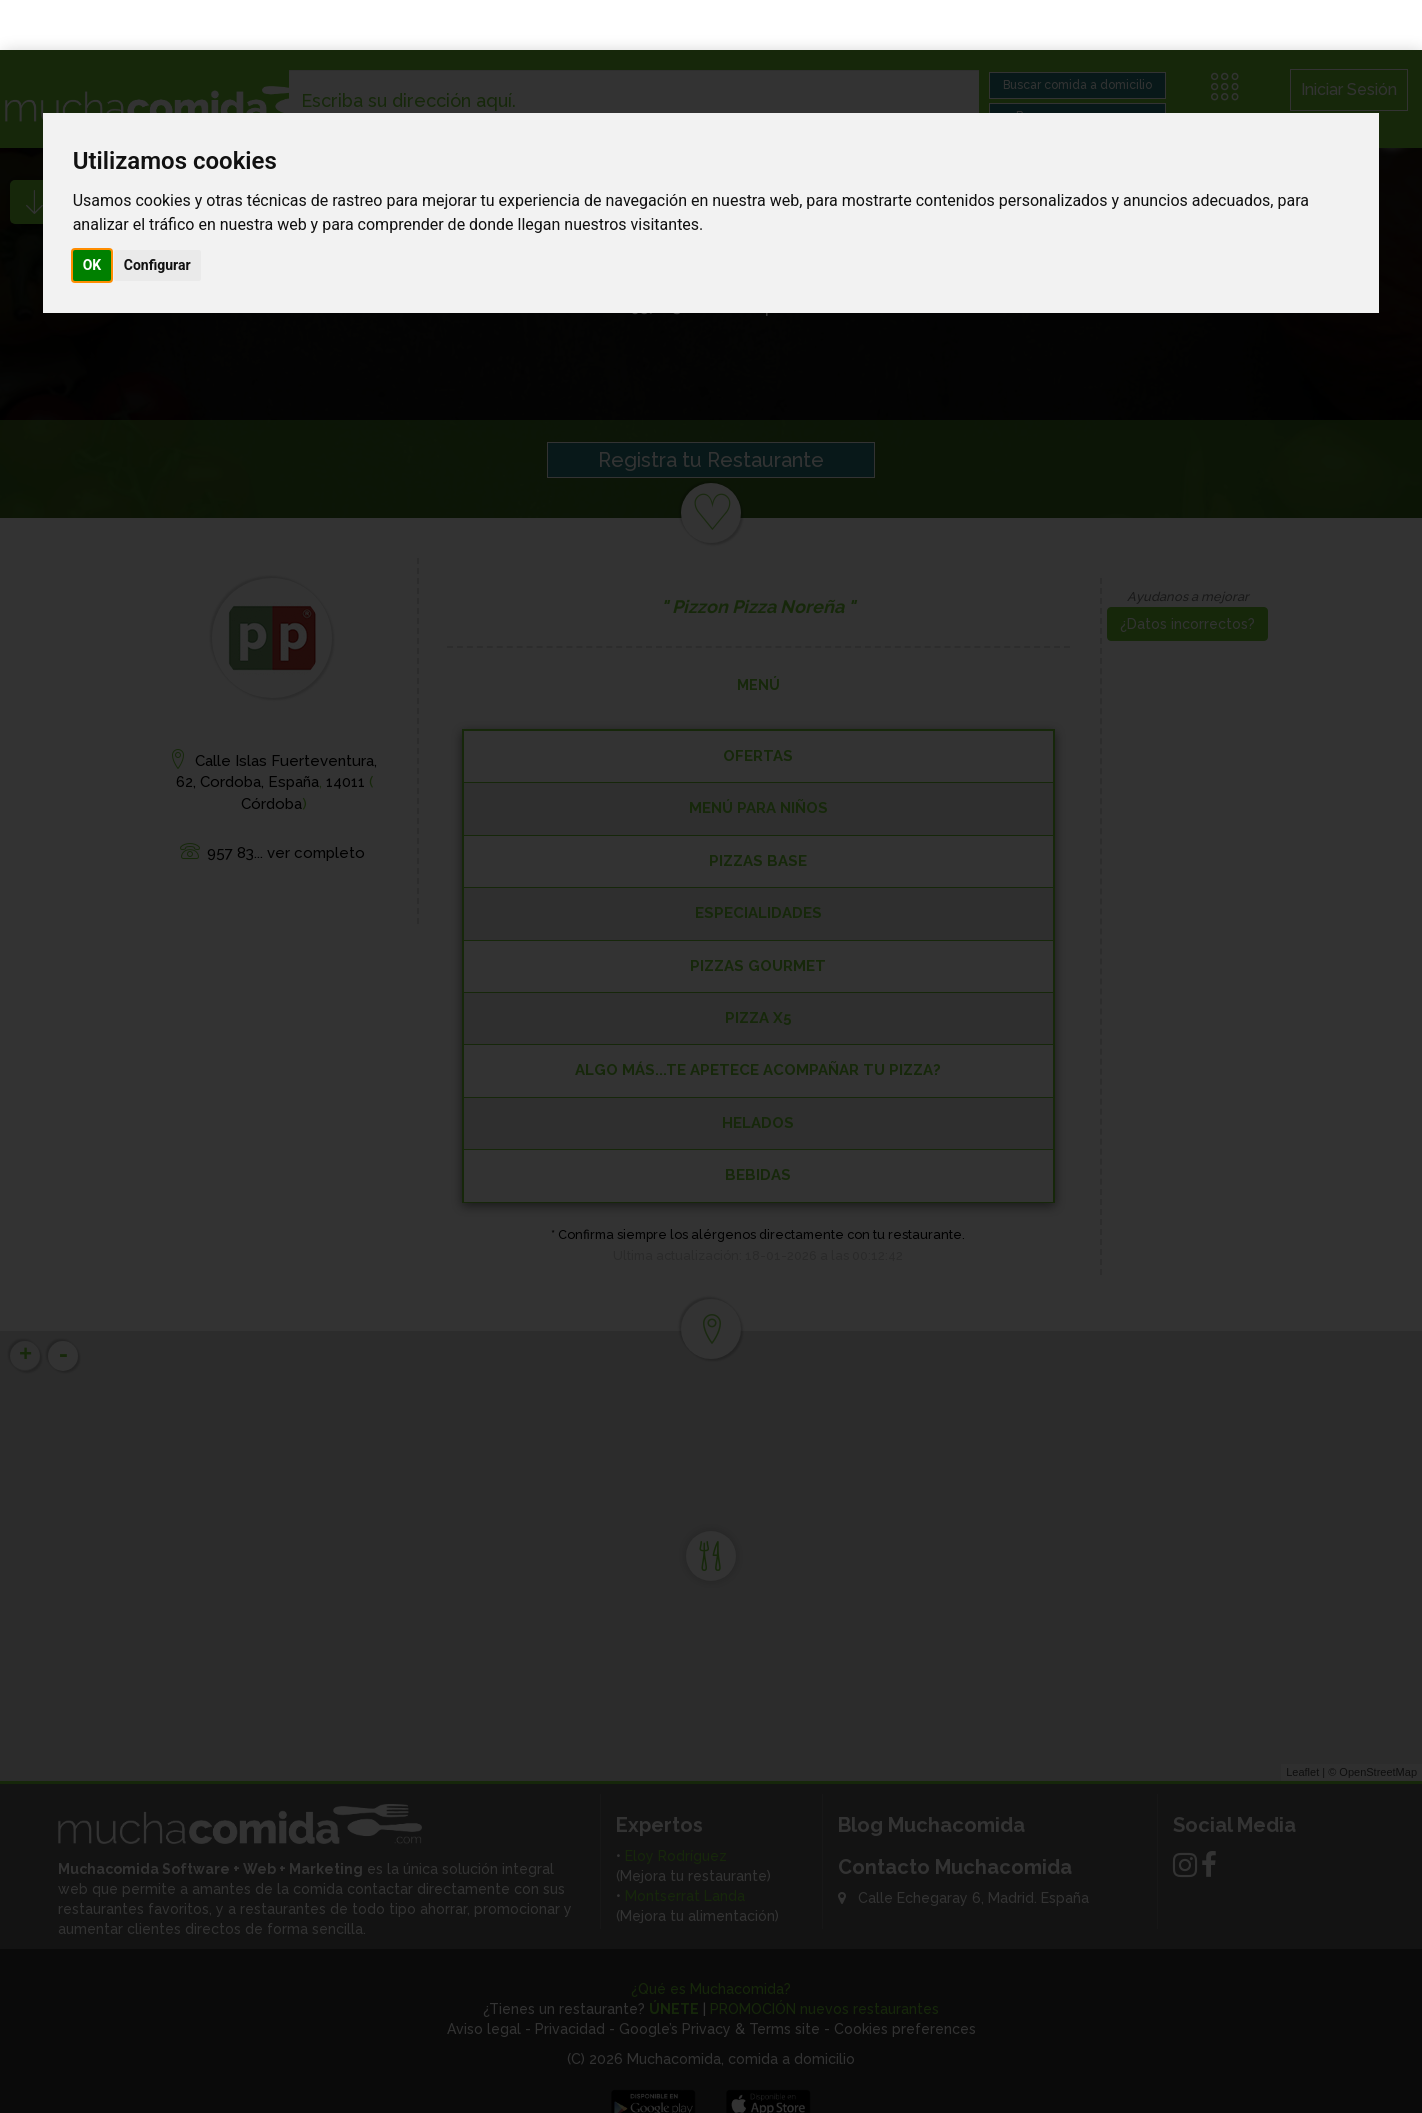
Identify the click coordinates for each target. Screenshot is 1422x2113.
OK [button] (92, 215)
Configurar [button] (157, 215)
